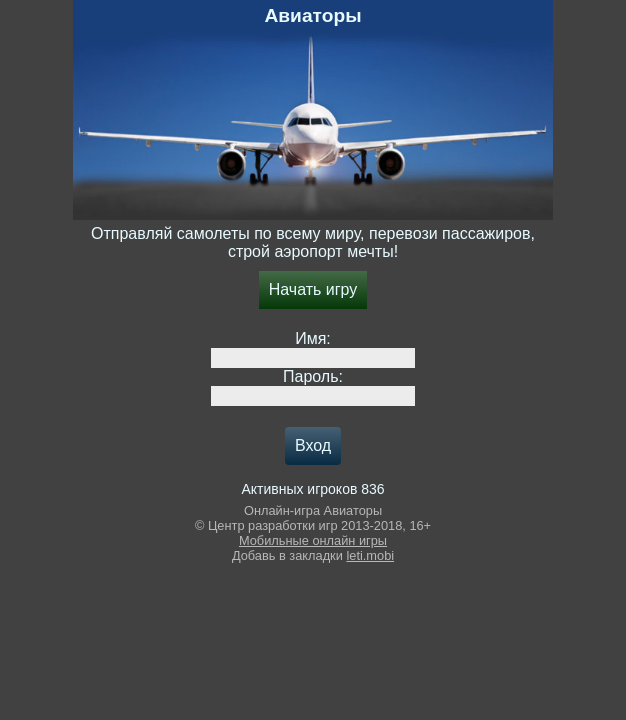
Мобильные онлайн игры (313, 540)
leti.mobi (370, 555)
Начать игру (313, 289)
